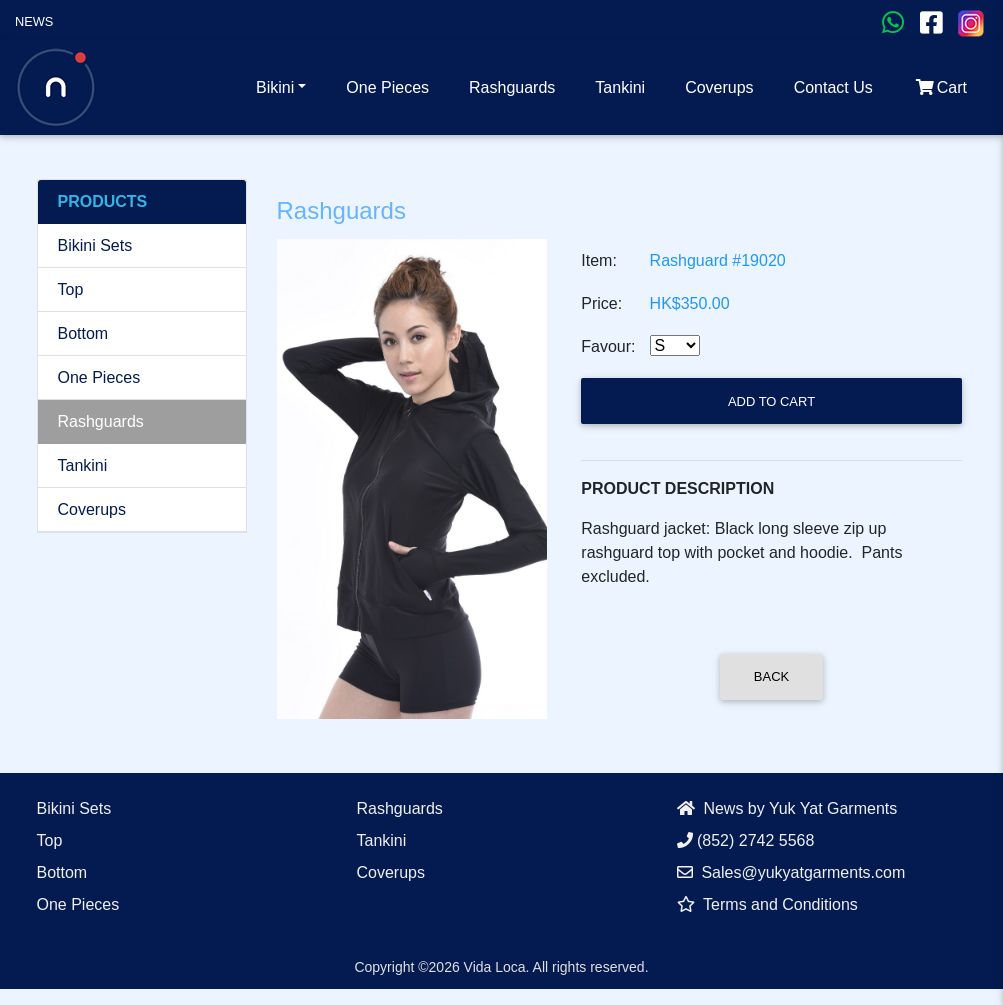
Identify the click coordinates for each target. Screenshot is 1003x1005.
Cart (940, 87)
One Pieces (387, 87)
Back (771, 676)
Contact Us (833, 87)
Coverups (719, 87)
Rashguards (512, 87)
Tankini (620, 87)
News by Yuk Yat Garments (787, 808)
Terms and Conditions (767, 904)
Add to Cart (771, 401)
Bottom (83, 333)
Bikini (275, 87)
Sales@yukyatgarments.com (791, 872)
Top (71, 289)
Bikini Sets (95, 245)
